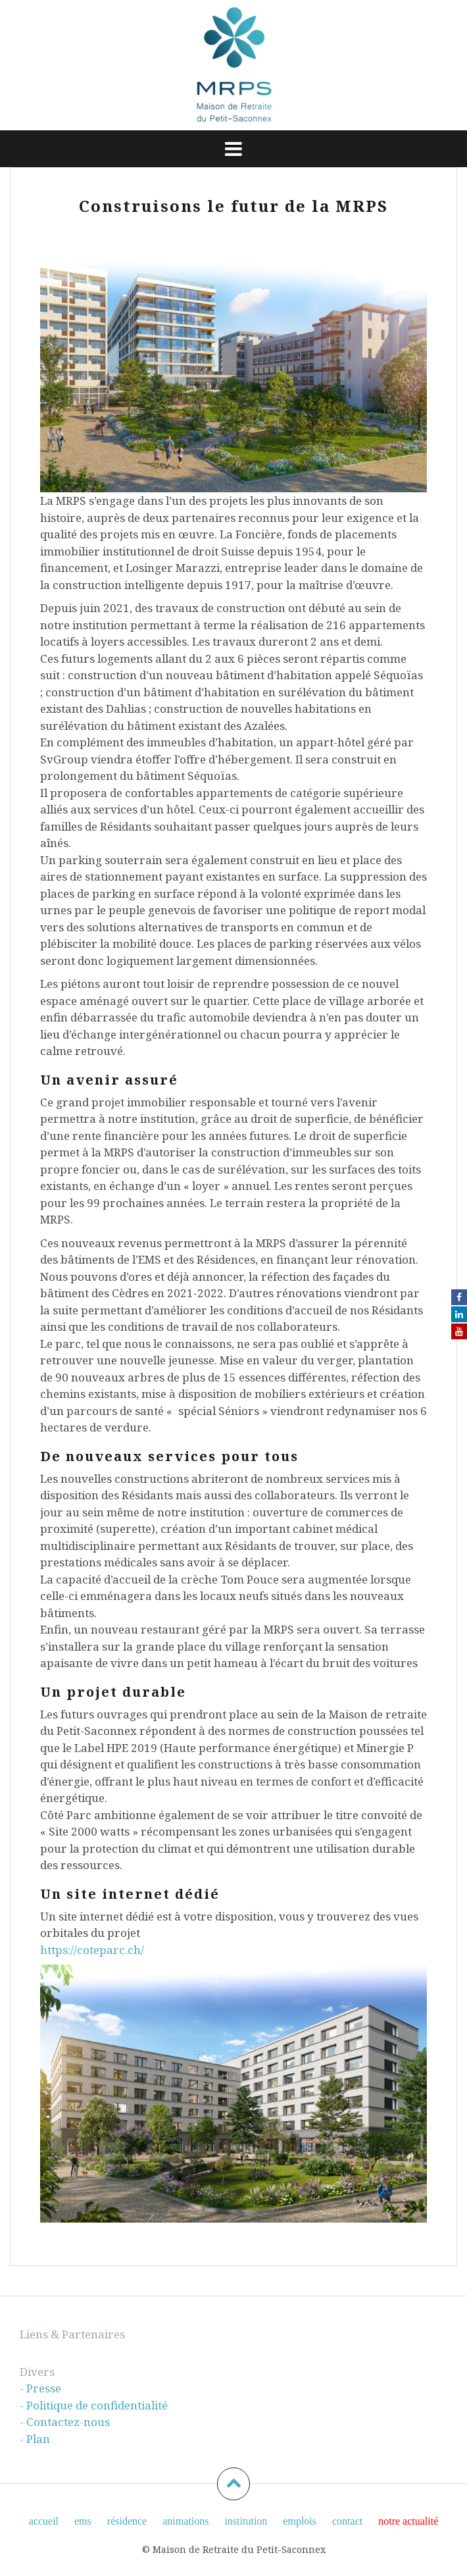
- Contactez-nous (65, 2421)
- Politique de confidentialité (94, 2405)
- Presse (40, 2388)
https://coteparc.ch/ (92, 1949)
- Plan (35, 2438)
